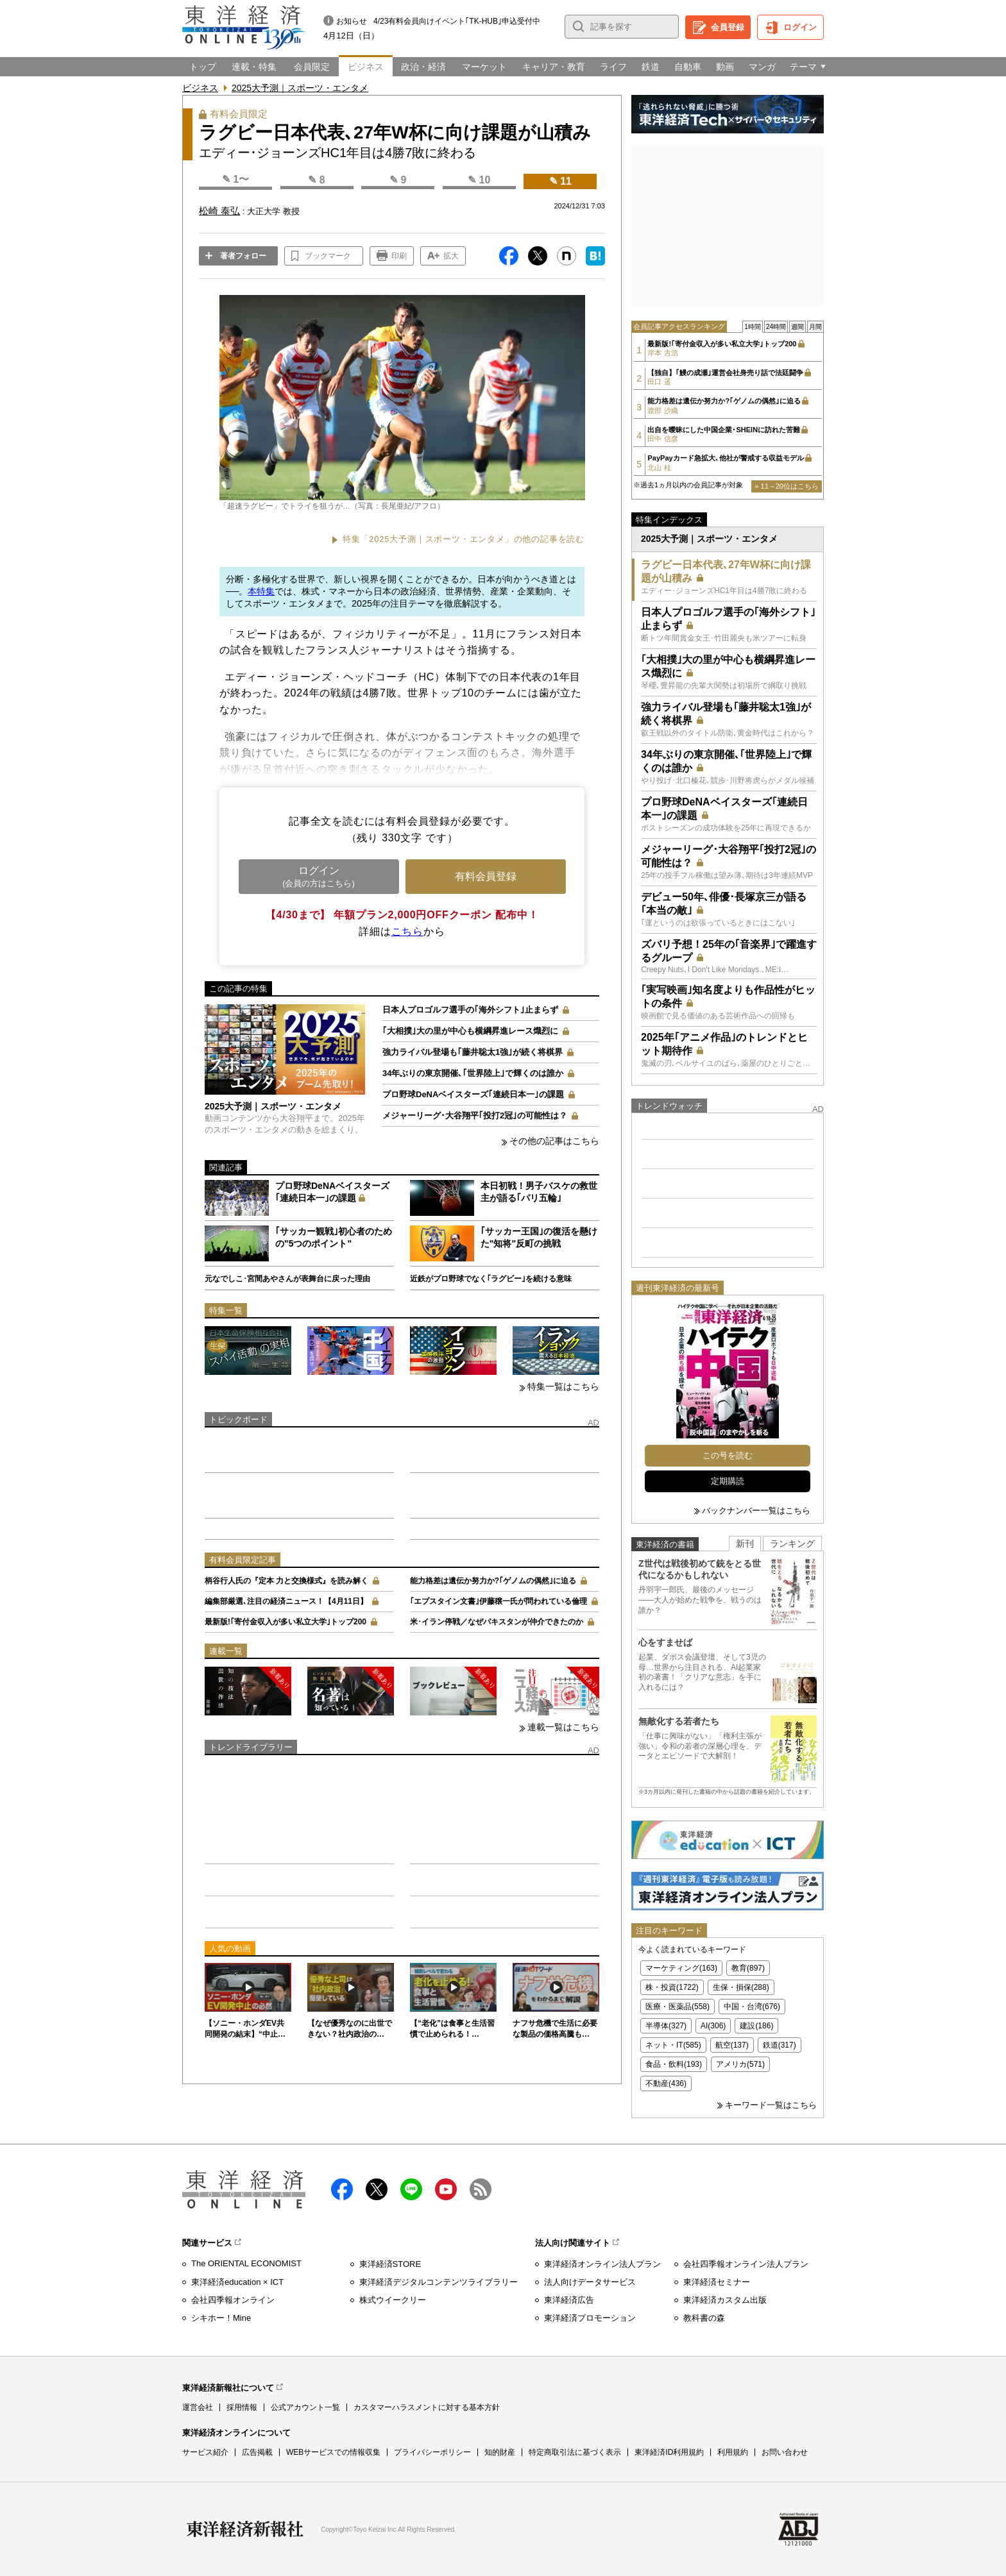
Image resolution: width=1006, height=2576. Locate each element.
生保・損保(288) (741, 1987)
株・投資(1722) (672, 1987)
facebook (342, 2189)
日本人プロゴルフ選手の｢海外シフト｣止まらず (470, 1009)
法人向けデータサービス (590, 2282)
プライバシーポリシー (432, 2452)
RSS (480, 2189)
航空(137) (732, 2045)
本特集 (261, 591)
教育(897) (748, 1968)
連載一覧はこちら (563, 1727)
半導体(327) (665, 2025)
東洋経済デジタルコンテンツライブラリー (438, 2282)
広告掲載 (257, 2452)
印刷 (399, 255)
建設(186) (756, 2025)
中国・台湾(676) (752, 2006)
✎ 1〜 (235, 179)
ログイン (800, 27)
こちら (407, 931)
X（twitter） (377, 2189)
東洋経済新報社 (245, 2529)
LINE (411, 2189)
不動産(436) (665, 2083)
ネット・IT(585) (673, 2045)
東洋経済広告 (569, 2300)
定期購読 (727, 1481)
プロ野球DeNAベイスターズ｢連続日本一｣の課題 (473, 1094)
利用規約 (732, 2452)
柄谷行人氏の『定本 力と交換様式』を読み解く (286, 1580)
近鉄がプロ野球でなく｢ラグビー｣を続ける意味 (491, 1278)
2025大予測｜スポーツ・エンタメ (300, 88)
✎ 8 (316, 179)
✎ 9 (397, 179)
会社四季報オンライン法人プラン (745, 2264)
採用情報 (241, 2407)
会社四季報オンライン (233, 2300)
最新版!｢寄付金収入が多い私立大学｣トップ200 (285, 1621)
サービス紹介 (205, 2452)
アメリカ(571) (740, 2064)
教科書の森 (704, 2318)
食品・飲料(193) (673, 2064)
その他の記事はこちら (554, 1141)
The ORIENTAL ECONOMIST (246, 2263)
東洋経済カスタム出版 (725, 2300)
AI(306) (713, 2025)
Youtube (446, 2189)
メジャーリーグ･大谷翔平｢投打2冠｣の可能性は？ (474, 1115)
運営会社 (197, 2407)
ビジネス (200, 88)
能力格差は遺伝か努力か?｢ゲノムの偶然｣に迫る (493, 1580)
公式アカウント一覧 (305, 2407)
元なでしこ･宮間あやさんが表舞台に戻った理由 (287, 1278)
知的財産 (499, 2452)
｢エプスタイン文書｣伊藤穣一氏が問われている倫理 (498, 1601)
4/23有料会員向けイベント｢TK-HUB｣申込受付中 (456, 21)
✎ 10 (479, 179)
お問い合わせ (785, 2452)
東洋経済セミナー (716, 2282)
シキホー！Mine (221, 2318)
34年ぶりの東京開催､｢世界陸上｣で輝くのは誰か (472, 1073)
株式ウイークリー (392, 2300)
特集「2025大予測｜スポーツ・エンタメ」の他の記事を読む (463, 539)
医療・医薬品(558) (677, 2006)
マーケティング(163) (681, 1968)
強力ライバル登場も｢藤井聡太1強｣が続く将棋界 (472, 1052)
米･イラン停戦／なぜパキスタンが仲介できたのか (496, 1621)
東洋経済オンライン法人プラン (602, 2264)
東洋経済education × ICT (237, 2282)
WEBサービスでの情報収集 (333, 2452)
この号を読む (728, 1455)
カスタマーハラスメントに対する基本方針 (427, 2407)
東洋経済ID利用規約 (669, 2452)
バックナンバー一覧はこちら (756, 1510)
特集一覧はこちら (563, 1386)
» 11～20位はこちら (786, 486)
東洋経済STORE (390, 2264)
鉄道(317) (779, 2045)
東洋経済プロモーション (590, 2318)
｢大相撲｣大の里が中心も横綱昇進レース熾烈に (470, 1031)
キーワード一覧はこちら (771, 2105)
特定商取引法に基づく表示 (575, 2452)
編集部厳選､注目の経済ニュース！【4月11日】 (286, 1601)
